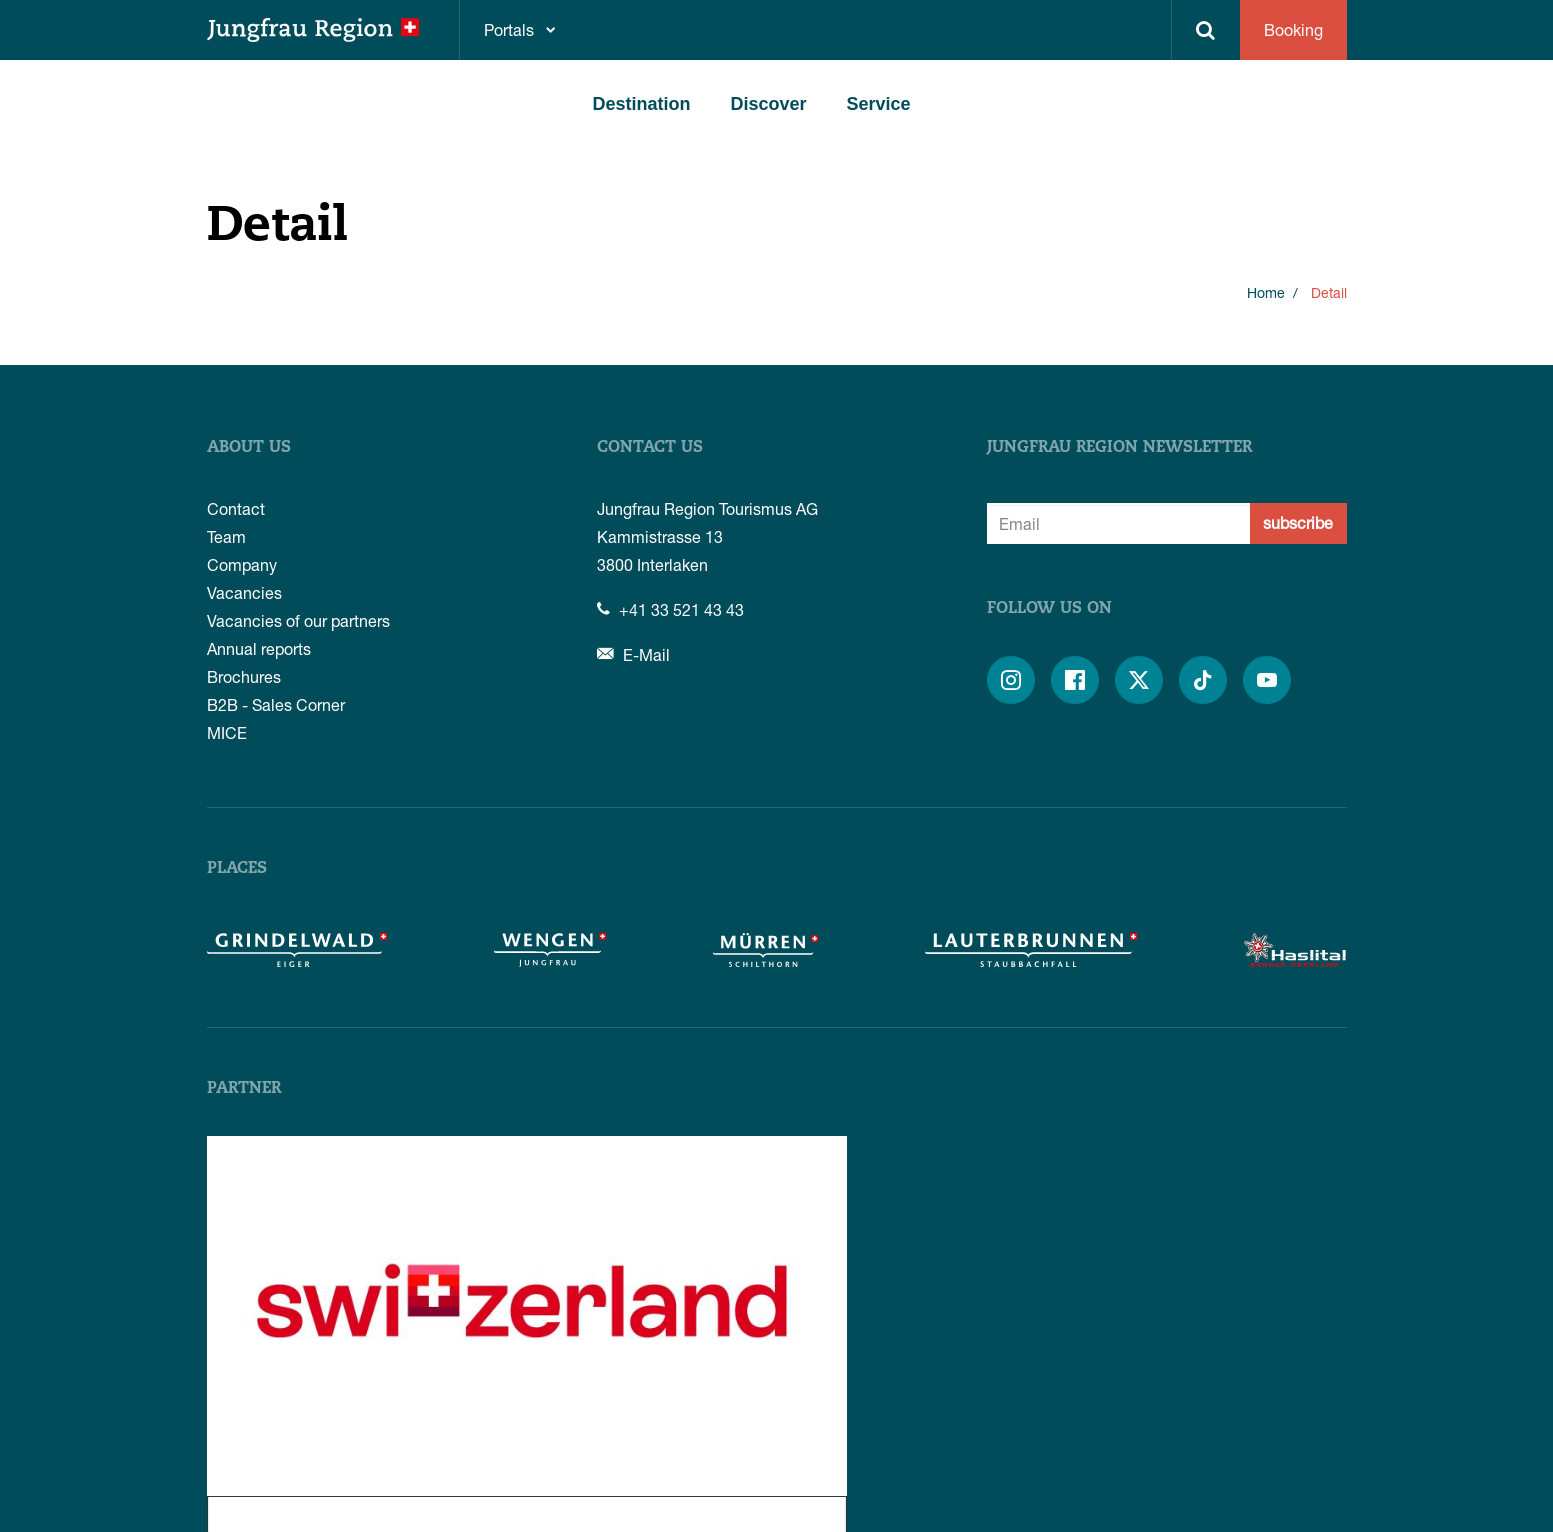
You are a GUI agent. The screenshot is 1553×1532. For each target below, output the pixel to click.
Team (226, 536)
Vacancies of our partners (298, 620)
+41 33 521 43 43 (670, 609)
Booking (1293, 29)
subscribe (1298, 522)
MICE (227, 732)
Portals (509, 29)
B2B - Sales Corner (276, 704)
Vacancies (244, 592)
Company (242, 564)
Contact (236, 508)
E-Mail (633, 654)
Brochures (244, 676)
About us (249, 448)
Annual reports (259, 648)
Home (1266, 292)
